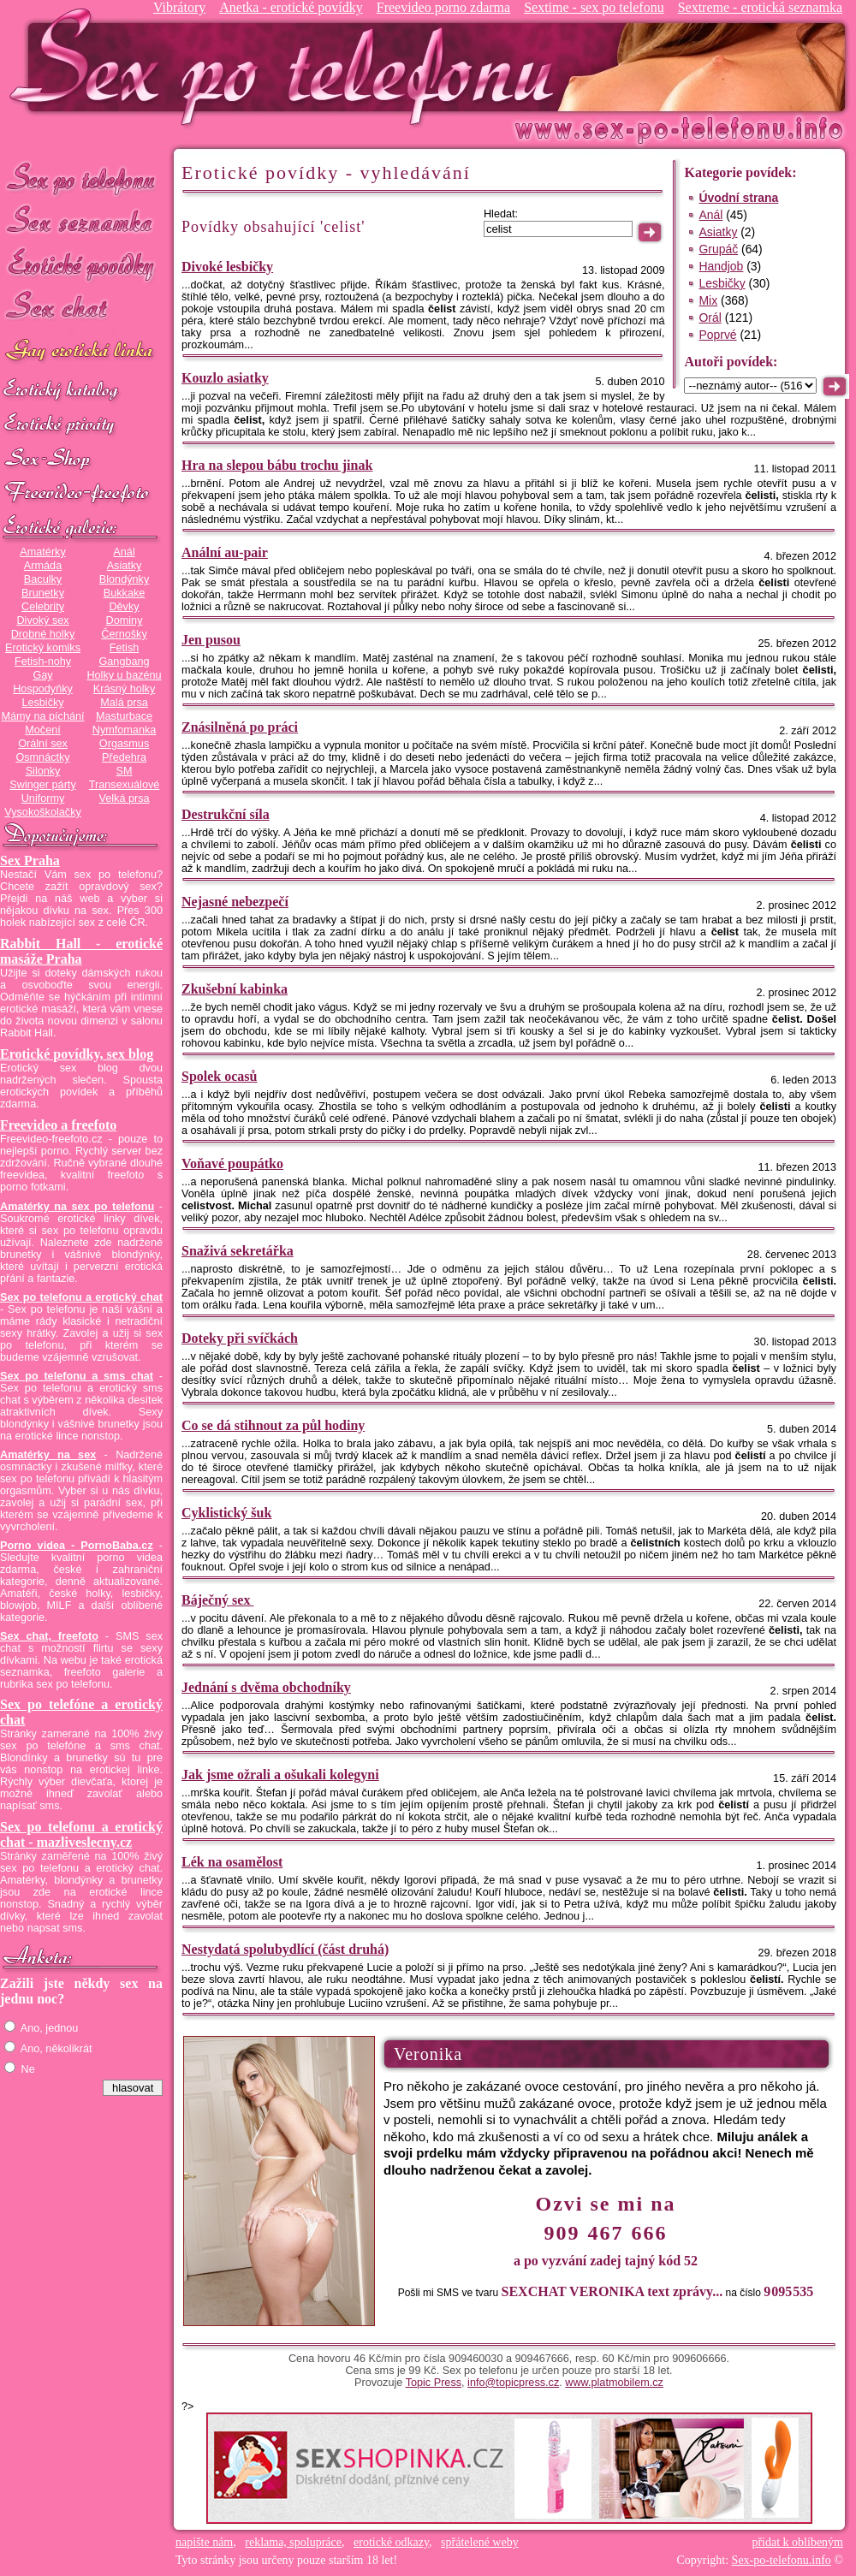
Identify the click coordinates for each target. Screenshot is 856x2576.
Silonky (43, 771)
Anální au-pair (224, 552)
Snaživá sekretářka (237, 1250)
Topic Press (433, 2383)
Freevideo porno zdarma (443, 7)
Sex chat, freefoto (49, 1636)
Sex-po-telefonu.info (781, 2560)
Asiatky (124, 566)
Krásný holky (124, 689)
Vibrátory (179, 7)
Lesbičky (42, 703)
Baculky (43, 579)
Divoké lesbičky (227, 266)
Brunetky (42, 593)
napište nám (204, 2542)
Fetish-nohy (43, 662)
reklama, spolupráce (293, 2542)
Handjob (720, 266)
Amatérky (42, 552)
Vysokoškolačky (42, 812)
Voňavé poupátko (232, 1163)
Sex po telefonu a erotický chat (81, 1297)
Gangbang (123, 662)
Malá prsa (124, 703)
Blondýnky (124, 579)
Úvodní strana (738, 198)
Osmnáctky (42, 757)
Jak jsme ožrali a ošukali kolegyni (280, 1774)
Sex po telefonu (81, 177)
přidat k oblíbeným (797, 2542)
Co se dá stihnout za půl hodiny (273, 1425)
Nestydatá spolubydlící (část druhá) (285, 1949)
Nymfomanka (124, 730)
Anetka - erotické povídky (291, 7)
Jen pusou (211, 639)
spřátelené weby (480, 2542)
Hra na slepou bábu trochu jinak (276, 465)
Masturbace (124, 716)
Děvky (124, 607)
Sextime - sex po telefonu (594, 7)
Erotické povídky (81, 265)
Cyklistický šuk (226, 1512)
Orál (709, 317)
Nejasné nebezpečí (234, 901)
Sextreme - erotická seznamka (760, 7)
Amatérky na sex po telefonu (77, 1207)
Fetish (124, 648)
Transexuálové (124, 785)
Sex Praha (30, 860)
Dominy (124, 620)
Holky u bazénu (123, 675)
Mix (707, 300)
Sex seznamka (81, 221)
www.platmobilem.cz (614, 2383)
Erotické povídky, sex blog (76, 1054)
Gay (42, 675)
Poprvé (717, 334)
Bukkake (125, 593)
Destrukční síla (225, 814)
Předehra (124, 757)
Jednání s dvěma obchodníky (266, 1687)
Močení (43, 730)
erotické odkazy (391, 2542)
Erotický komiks (42, 648)
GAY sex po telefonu (81, 352)
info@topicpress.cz (513, 2383)
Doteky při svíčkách (239, 1338)
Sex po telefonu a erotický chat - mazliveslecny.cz (81, 1834)
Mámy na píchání (42, 716)
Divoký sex (42, 620)
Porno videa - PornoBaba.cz (76, 1546)
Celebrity (42, 607)
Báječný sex (217, 1600)
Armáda (43, 566)
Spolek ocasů (219, 1076)
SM (124, 771)
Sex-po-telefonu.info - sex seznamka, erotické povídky (288, 66)
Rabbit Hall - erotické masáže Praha (81, 951)
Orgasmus (124, 744)
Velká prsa (123, 798)
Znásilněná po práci (239, 727)
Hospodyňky (43, 689)
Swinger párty (42, 785)
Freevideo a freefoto (58, 1125)
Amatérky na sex (48, 1455)
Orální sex (43, 744)
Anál (123, 552)
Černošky (123, 634)
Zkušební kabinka (234, 989)
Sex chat (81, 308)
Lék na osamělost (231, 1862)
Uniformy (43, 798)
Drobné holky (43, 634)
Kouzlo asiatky (225, 378)
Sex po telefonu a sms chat (76, 1376)
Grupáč (718, 249)
